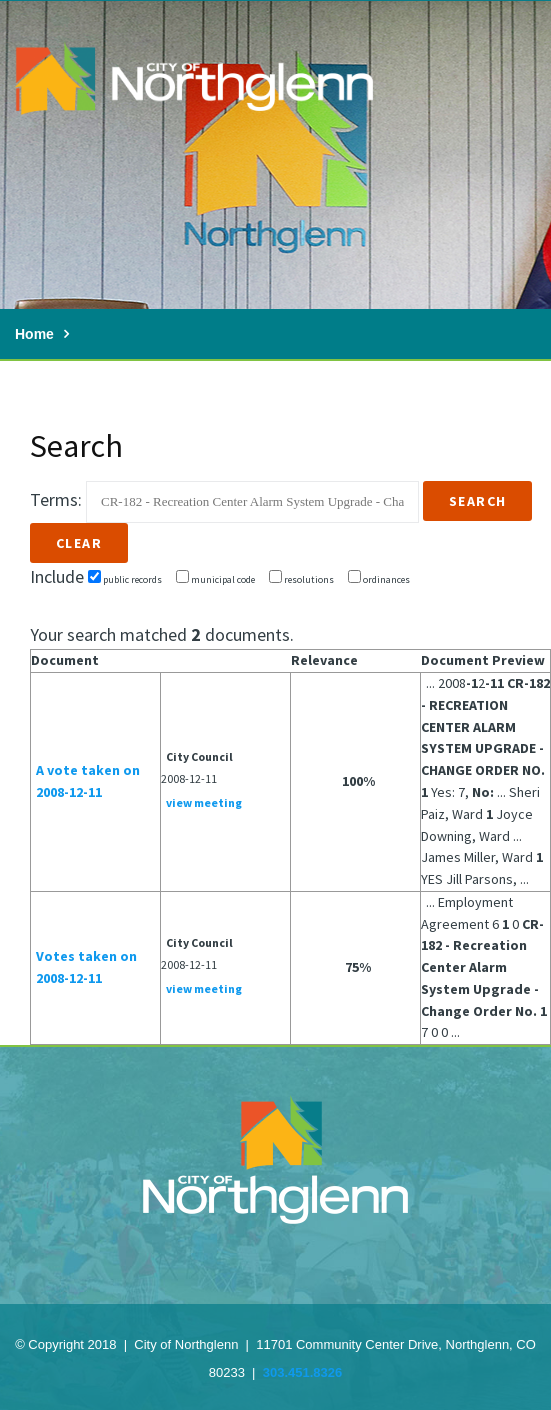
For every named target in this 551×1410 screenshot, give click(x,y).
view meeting (204, 802)
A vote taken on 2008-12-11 (88, 781)
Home (34, 334)
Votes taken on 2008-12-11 (86, 967)
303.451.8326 (303, 1372)
